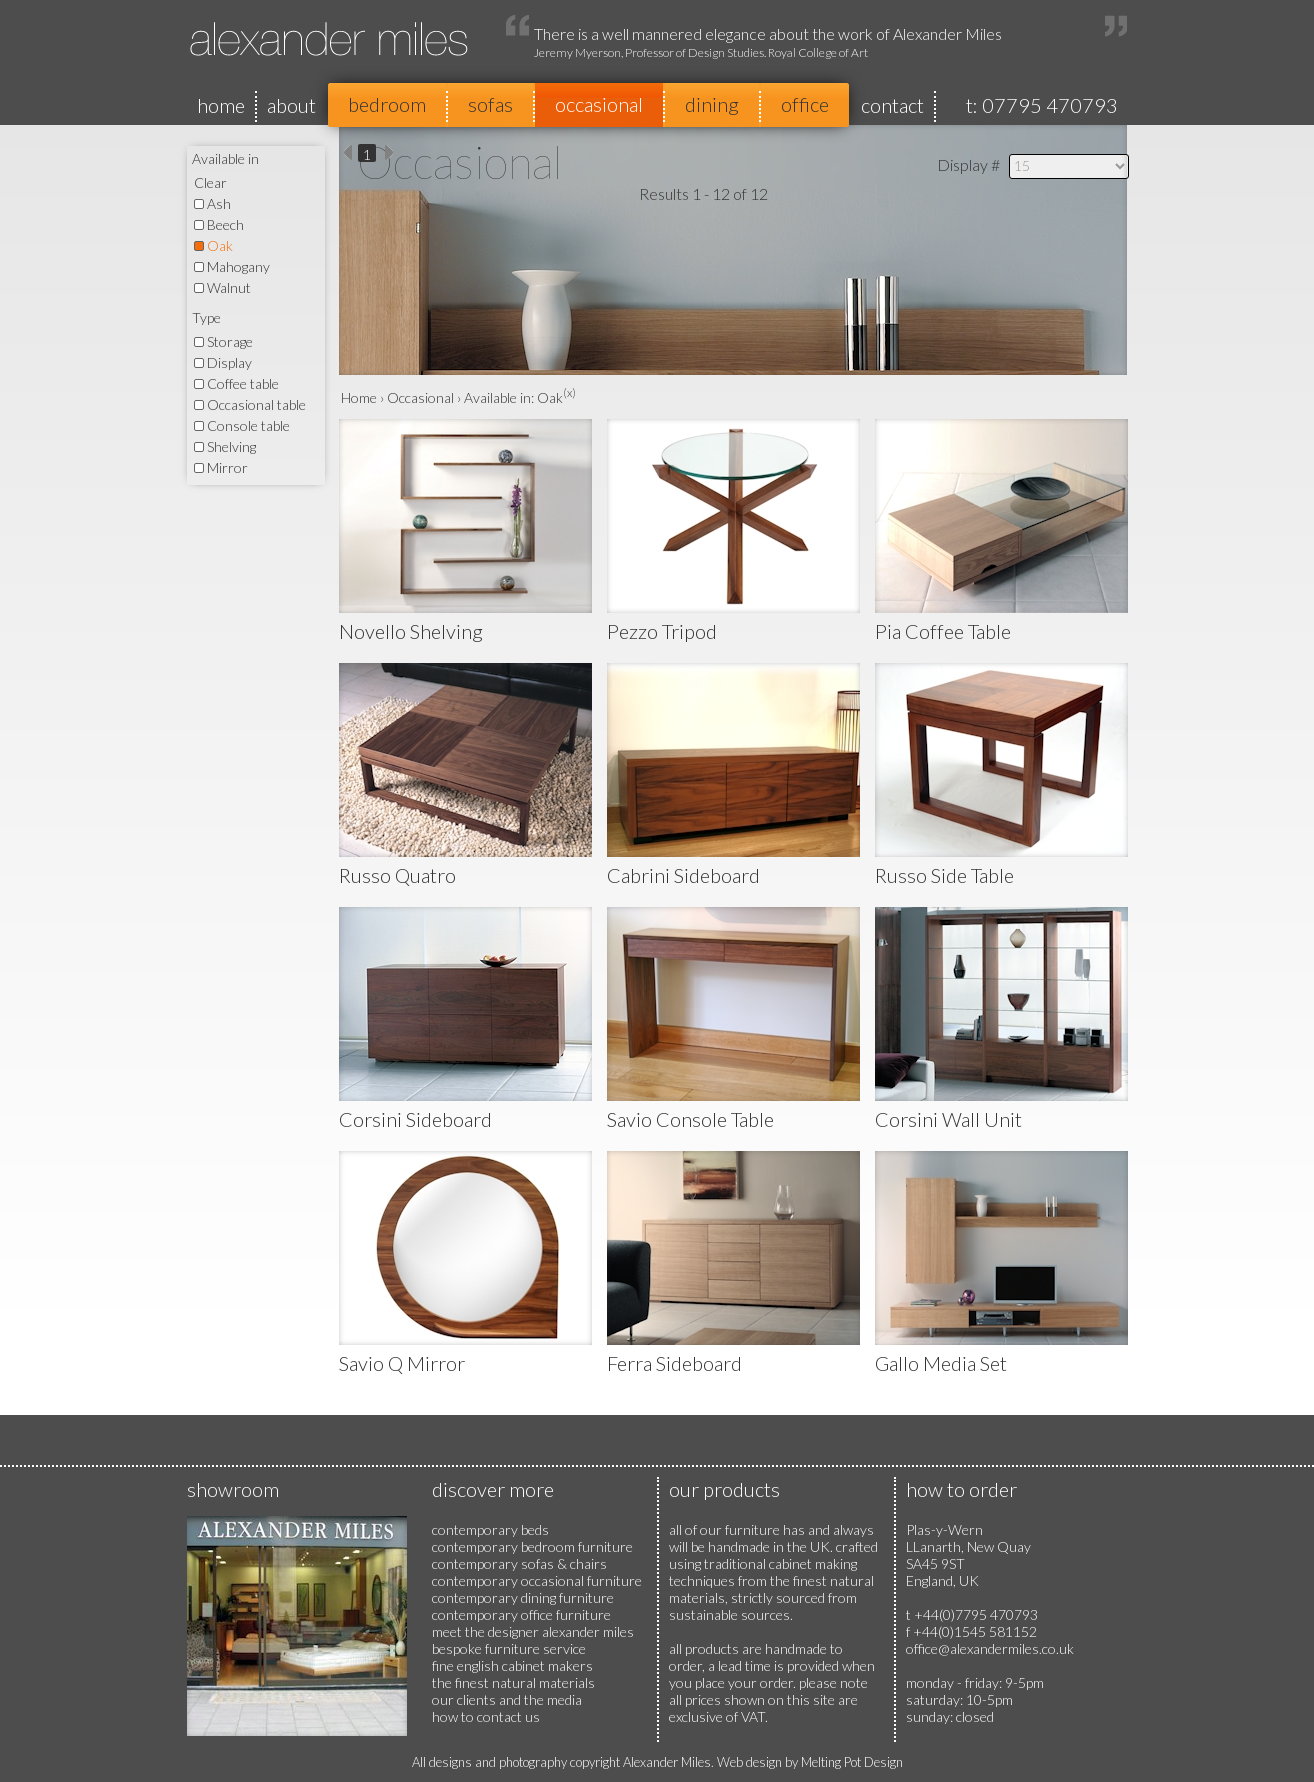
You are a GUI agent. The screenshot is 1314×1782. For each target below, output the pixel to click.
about (291, 105)
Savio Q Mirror (402, 1363)
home (221, 105)
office (805, 104)
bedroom (387, 104)
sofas (490, 104)
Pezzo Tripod (662, 631)
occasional (599, 104)
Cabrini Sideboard (683, 875)
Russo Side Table (944, 875)
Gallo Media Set (941, 1363)
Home (359, 397)
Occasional (420, 397)
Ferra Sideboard (674, 1363)
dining (712, 104)
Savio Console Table (690, 1119)
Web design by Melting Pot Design (810, 1762)
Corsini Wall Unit (948, 1119)
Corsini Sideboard (415, 1119)
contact (892, 105)
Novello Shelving (411, 631)
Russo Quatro (397, 875)
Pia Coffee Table (943, 631)
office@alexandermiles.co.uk (990, 1648)
